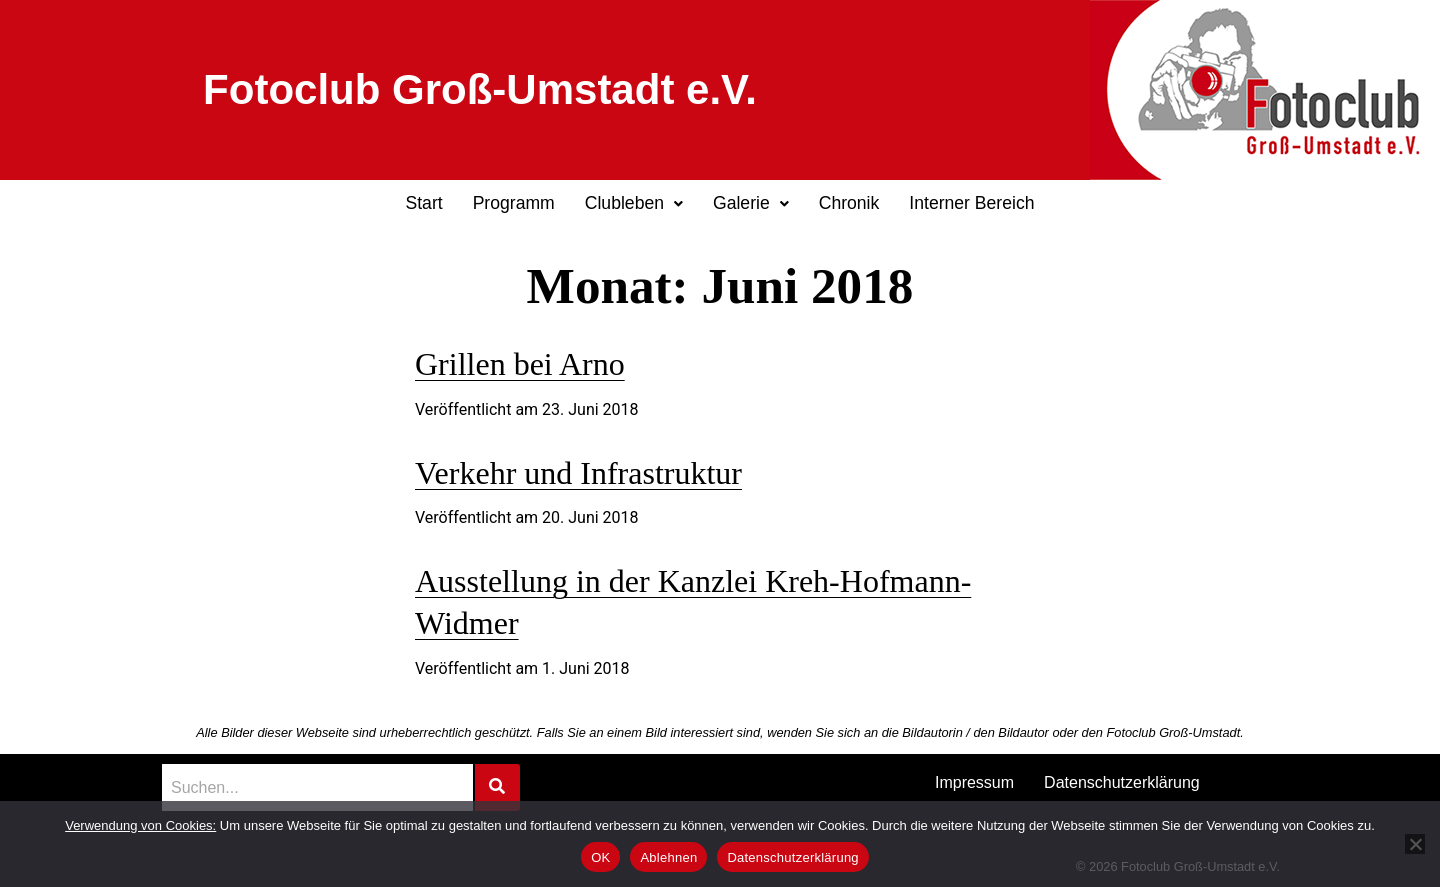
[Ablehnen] (1415, 844)
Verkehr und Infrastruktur (578, 473)
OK (600, 857)
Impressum (974, 782)
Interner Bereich (971, 203)
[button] (634, 204)
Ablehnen (668, 857)
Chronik (849, 203)
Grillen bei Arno (520, 364)
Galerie (751, 203)
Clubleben (634, 203)
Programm (514, 203)
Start (423, 203)
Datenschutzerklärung (1122, 782)
